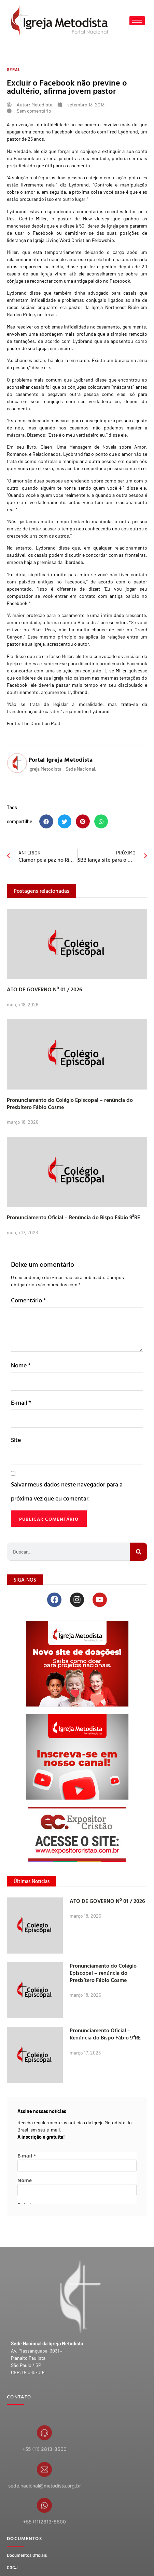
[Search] (138, 1552)
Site (16, 1439)
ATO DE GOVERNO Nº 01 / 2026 (44, 989)
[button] (46, 821)
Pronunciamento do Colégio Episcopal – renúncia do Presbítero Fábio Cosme (70, 1103)
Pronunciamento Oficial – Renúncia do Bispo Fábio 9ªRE (73, 1217)
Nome (21, 1365)
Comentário (28, 1300)
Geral (14, 69)
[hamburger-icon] (137, 20)
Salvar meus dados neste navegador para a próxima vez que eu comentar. (67, 1491)
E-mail (21, 1402)
